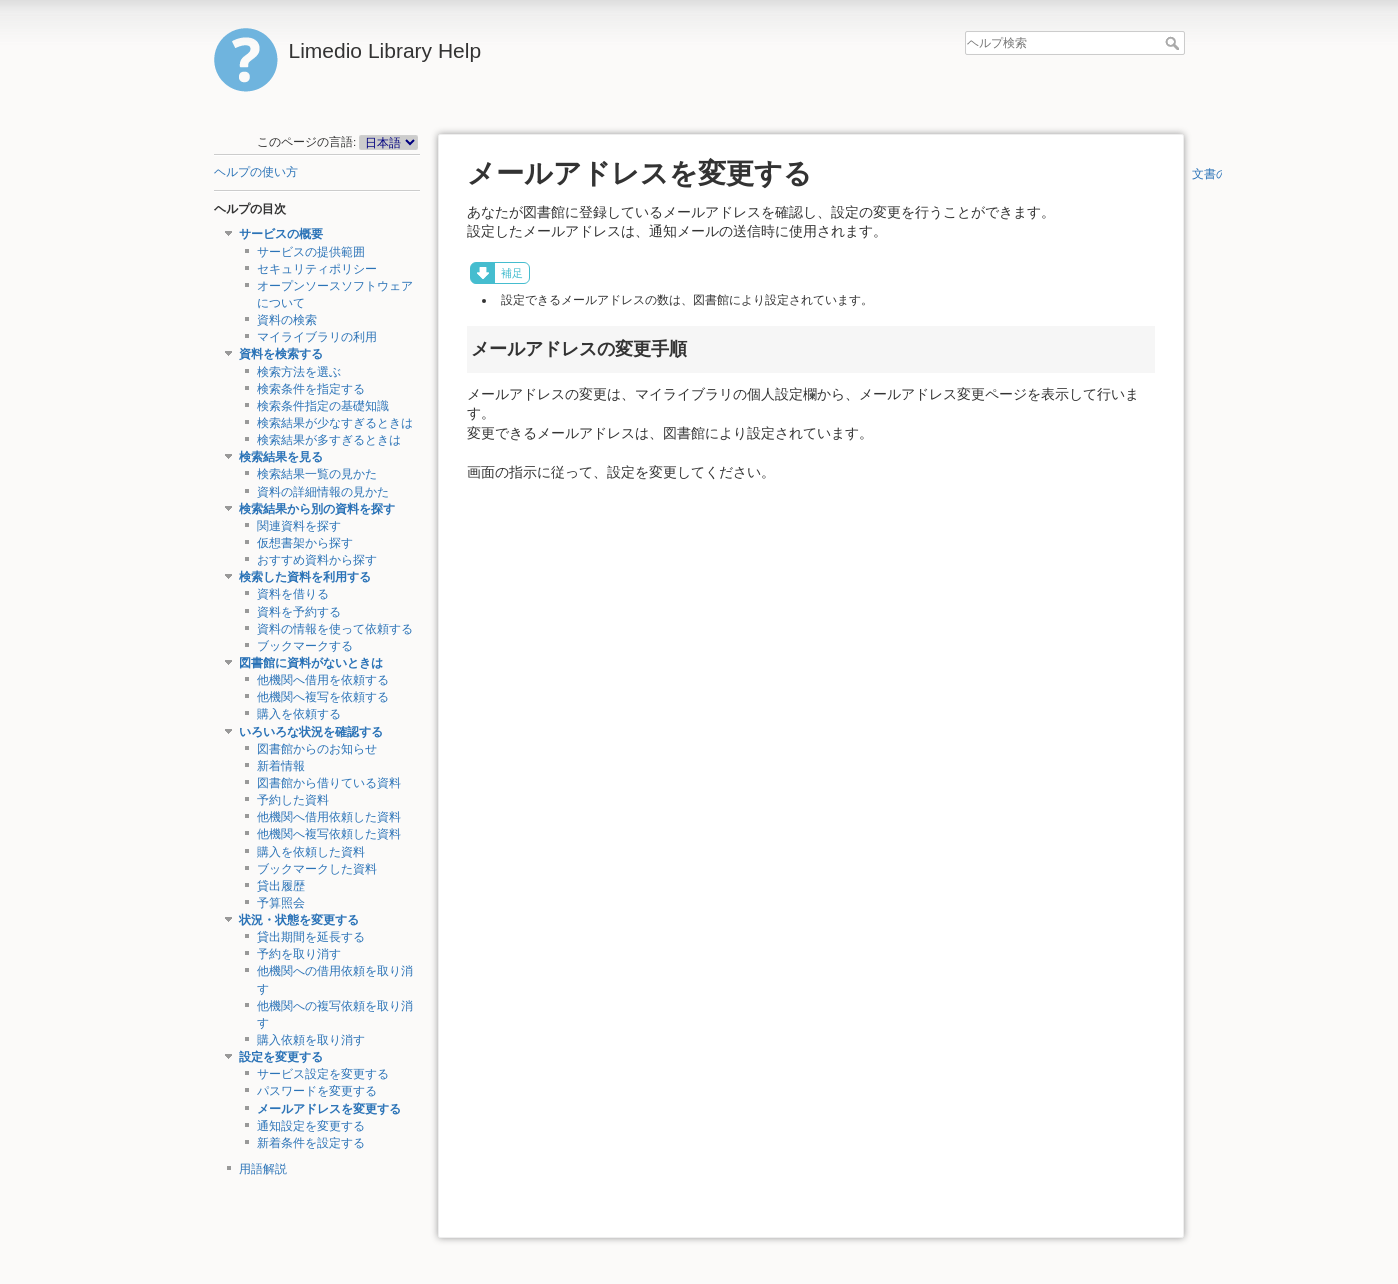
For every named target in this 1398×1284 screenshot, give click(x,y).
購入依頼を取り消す (311, 1040)
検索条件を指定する (311, 389)
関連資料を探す (299, 526)
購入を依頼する (299, 714)
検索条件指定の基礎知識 (323, 406)
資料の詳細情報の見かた (323, 492)
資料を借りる (293, 594)
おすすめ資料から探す (317, 560)
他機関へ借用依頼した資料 (329, 817)
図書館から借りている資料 (329, 783)
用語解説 (263, 1169)
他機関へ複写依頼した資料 (329, 834)
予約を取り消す (299, 954)
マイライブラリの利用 (317, 337)
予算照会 (281, 903)
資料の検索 (287, 320)
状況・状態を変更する (299, 920)
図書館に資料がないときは (311, 663)
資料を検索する (281, 354)
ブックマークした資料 (317, 869)
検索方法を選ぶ (299, 372)
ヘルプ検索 (1174, 43)
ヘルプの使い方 (256, 172)
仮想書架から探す (305, 543)
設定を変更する (281, 1057)
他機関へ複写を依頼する (323, 697)
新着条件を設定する (311, 1143)
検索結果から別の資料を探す (317, 509)
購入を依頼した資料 (311, 852)
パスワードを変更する (317, 1091)
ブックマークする (305, 646)
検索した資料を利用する (305, 577)
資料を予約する (299, 612)
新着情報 (281, 766)
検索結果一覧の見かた (317, 474)
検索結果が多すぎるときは (329, 440)
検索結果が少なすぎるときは (335, 423)
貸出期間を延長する (311, 937)
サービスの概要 (281, 234)
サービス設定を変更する (323, 1074)
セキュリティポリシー (317, 269)
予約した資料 (293, 800)
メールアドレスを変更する (329, 1109)
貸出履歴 (281, 886)
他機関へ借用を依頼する (323, 680)
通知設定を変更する (311, 1126)
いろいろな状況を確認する (311, 732)
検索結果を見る (281, 457)
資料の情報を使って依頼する (335, 629)
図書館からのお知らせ (317, 749)
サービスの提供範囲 (311, 252)
